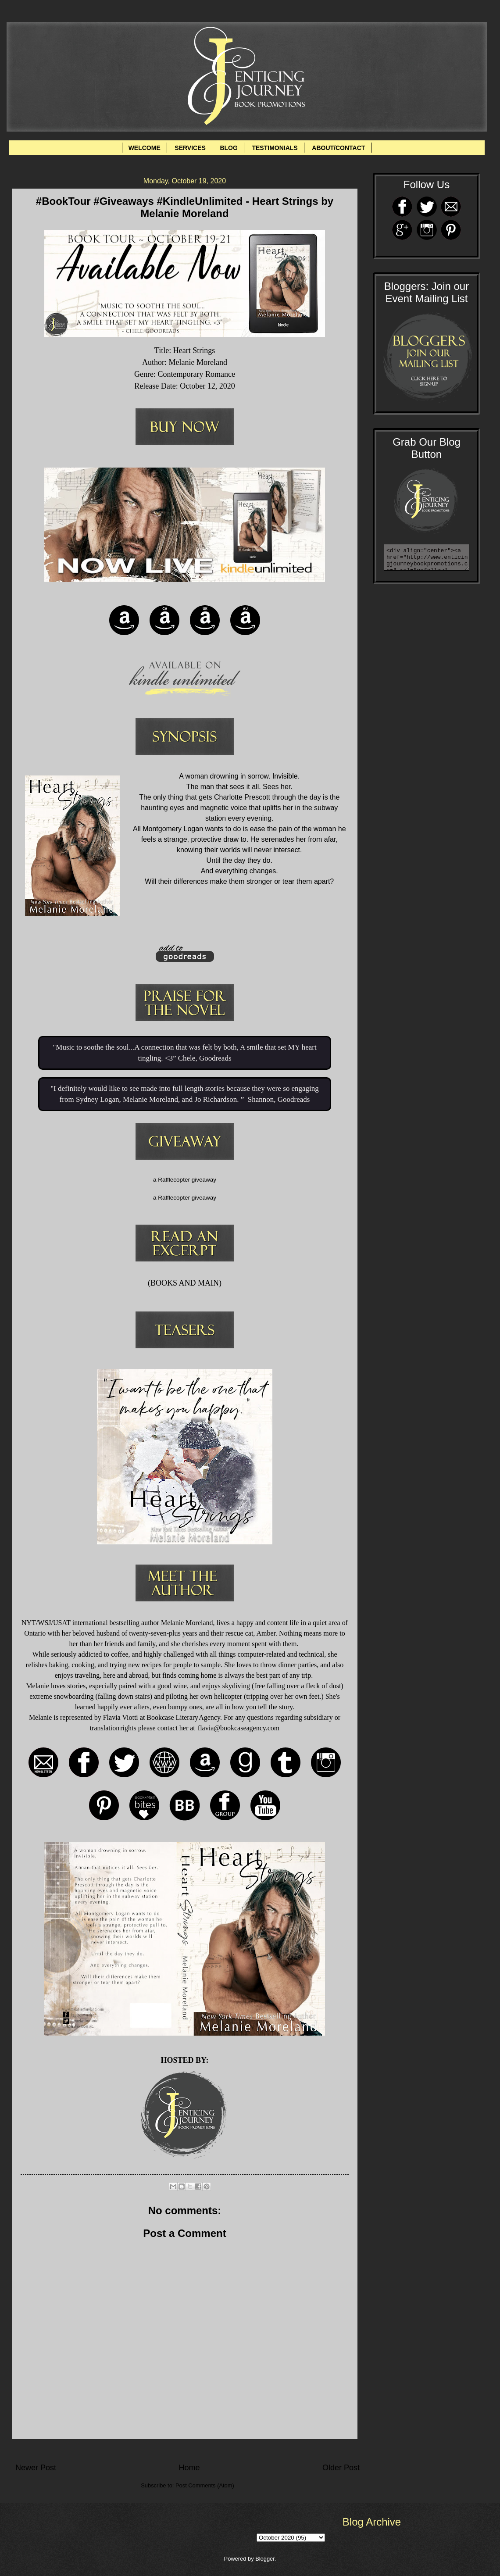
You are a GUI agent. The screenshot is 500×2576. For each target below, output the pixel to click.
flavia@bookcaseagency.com (239, 1728)
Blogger (265, 2558)
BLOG (228, 147)
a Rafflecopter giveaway (184, 1179)
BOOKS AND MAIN (184, 1283)
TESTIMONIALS (274, 147)
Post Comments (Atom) (204, 2485)
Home (189, 2467)
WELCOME (145, 147)
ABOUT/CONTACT (338, 147)
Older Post (341, 2467)
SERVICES (190, 147)
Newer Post (35, 2467)
